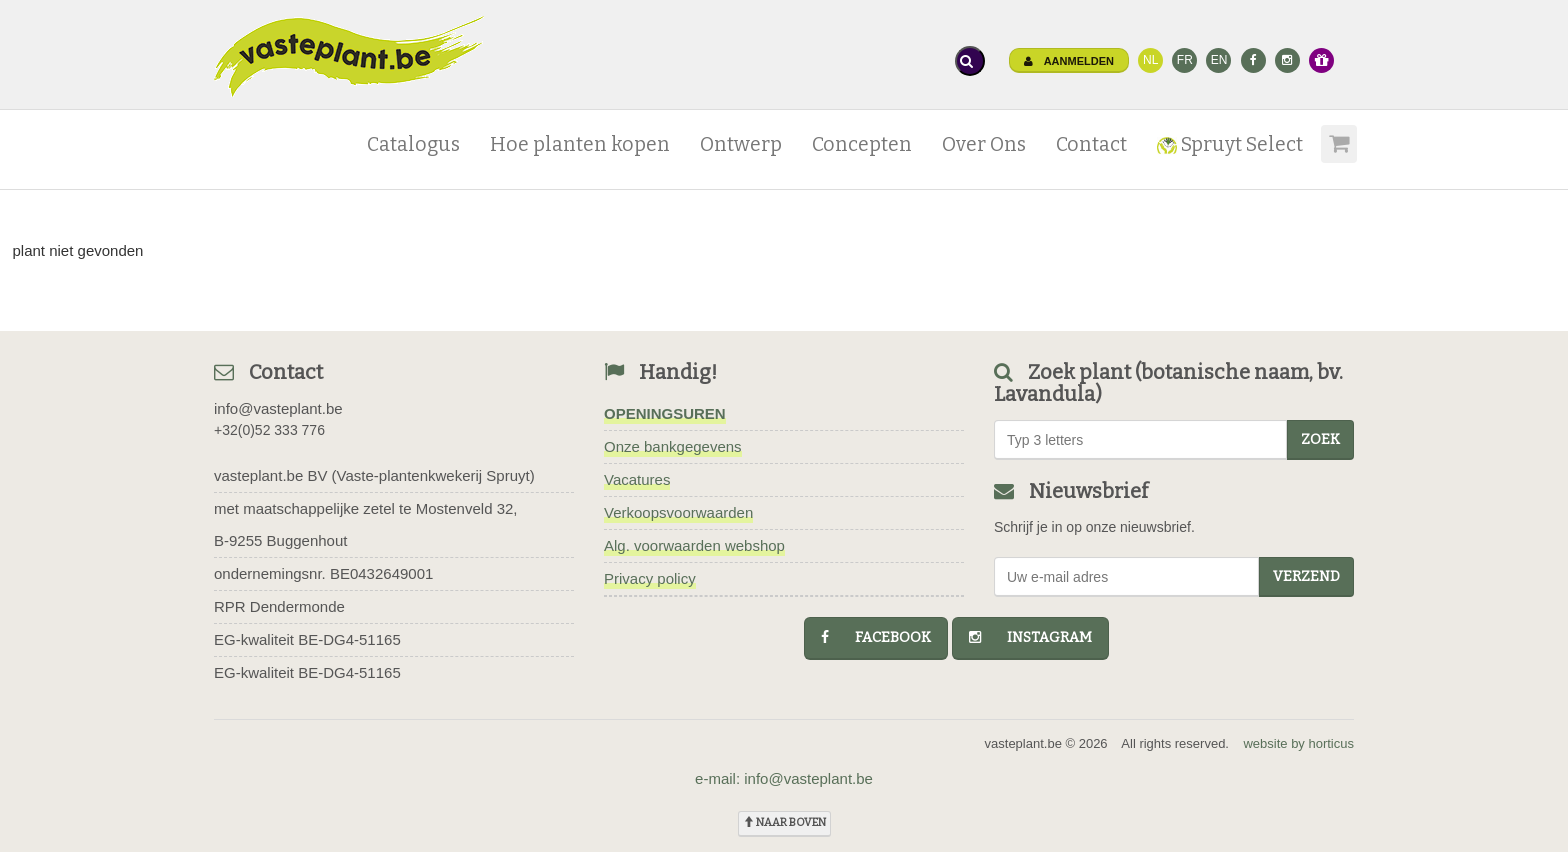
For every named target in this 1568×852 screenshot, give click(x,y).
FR (1185, 60)
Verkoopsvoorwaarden (678, 512)
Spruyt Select (1230, 144)
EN (1219, 60)
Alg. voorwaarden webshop (694, 545)
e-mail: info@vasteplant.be (784, 778)
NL (1150, 60)
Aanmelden (1069, 61)
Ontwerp (741, 144)
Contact (1091, 144)
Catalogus (413, 144)
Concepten (862, 144)
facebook (876, 637)
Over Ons (984, 144)
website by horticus (1298, 743)
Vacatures (637, 479)
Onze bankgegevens (673, 446)
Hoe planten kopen (580, 144)
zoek (1320, 439)
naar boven (784, 822)
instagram (1030, 637)
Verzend (1306, 576)
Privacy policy (650, 578)
